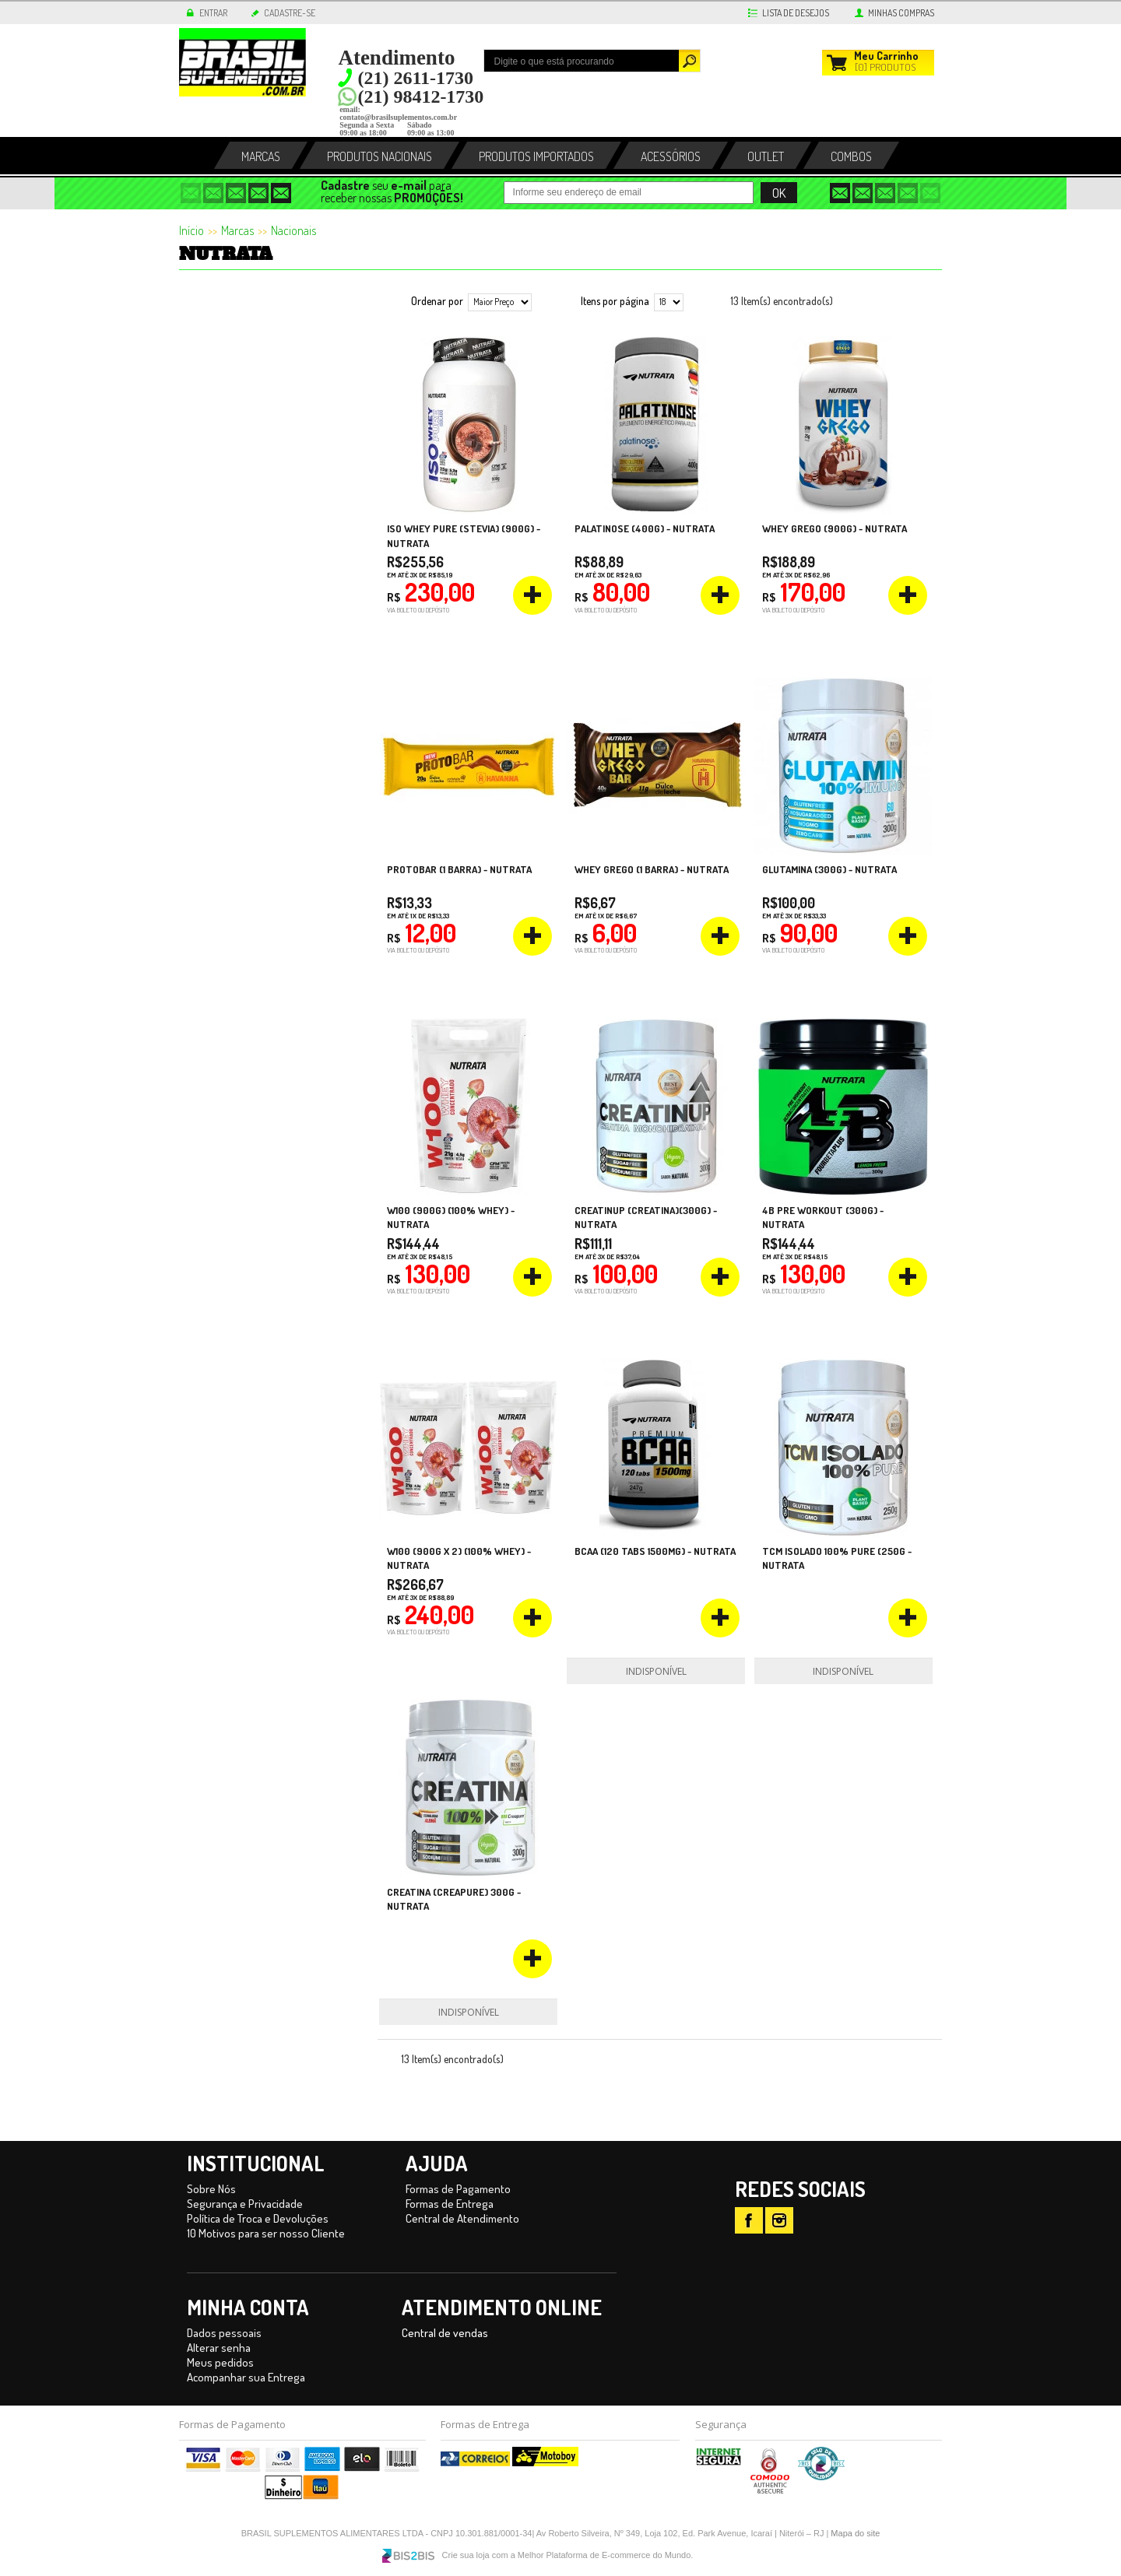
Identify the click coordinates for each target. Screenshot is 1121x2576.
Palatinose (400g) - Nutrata (645, 528)
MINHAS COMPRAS (901, 13)
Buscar (690, 61)
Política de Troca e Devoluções (258, 2218)
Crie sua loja (466, 2555)
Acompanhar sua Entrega (246, 2377)
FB (749, 2220)
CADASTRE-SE (289, 13)
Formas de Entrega (450, 2203)
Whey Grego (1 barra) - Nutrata (652, 869)
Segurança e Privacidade (245, 2203)
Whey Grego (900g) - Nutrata (834, 528)
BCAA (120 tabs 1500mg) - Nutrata (655, 1551)
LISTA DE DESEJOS (795, 13)
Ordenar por (437, 300)
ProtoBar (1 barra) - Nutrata (459, 869)
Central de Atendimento (462, 2218)
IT (779, 2220)
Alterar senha (219, 2347)
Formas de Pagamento (458, 2188)
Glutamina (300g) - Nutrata (829, 869)
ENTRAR (213, 13)
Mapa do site (855, 2533)
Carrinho (886, 56)
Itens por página (615, 300)
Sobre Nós (211, 2188)
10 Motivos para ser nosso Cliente (266, 2233)
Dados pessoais (224, 2332)
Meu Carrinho (835, 61)
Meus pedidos (220, 2362)
